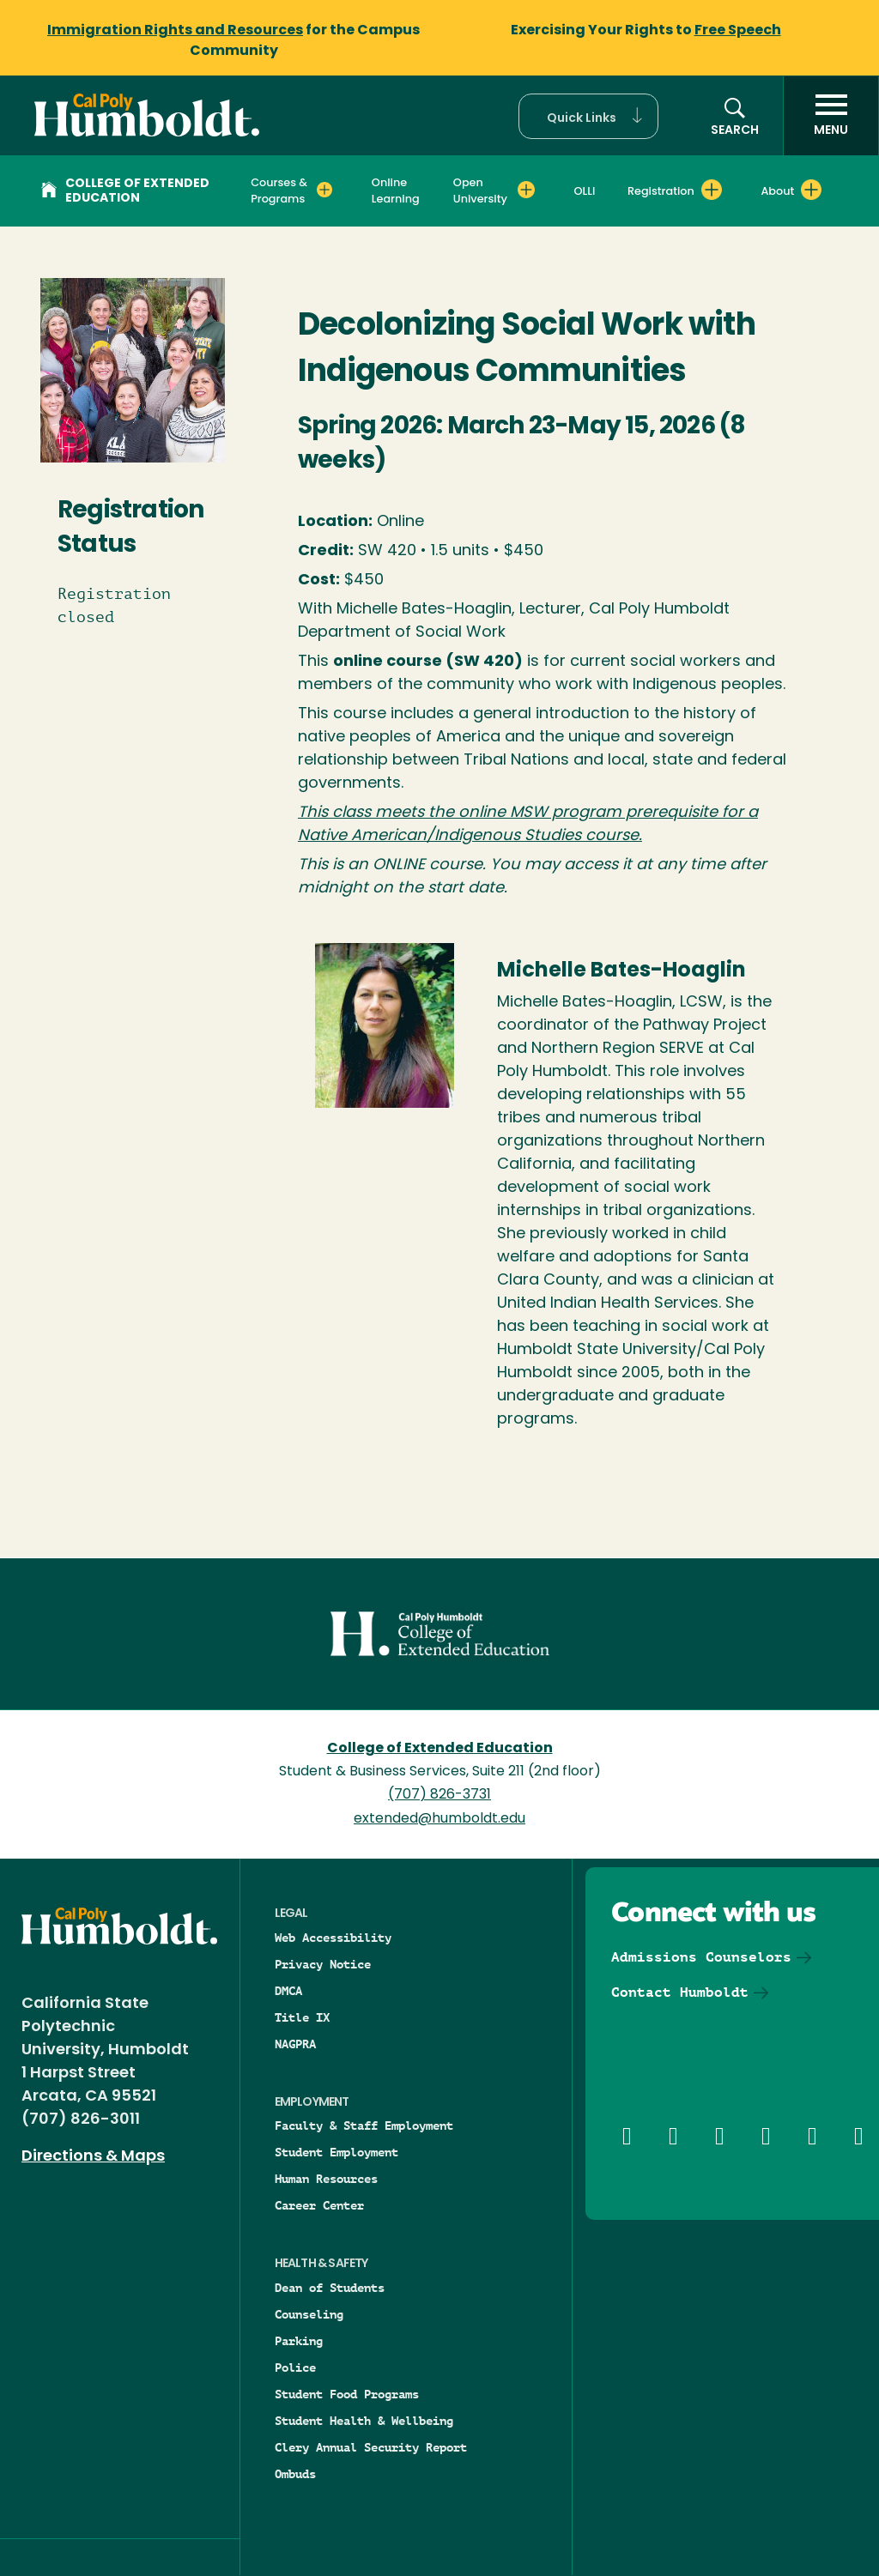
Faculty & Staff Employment (364, 2125)
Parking (299, 2341)
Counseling (309, 2314)
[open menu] (831, 115)
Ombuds (295, 2474)
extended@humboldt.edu (439, 1819)
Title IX (302, 2017)
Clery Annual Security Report (371, 2447)
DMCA (288, 1991)
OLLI (585, 191)
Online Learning (396, 190)
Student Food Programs (347, 2394)
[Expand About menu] (811, 189)
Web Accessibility (333, 1937)
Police (295, 2367)
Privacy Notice (323, 1964)
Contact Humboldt (680, 1992)
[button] (588, 116)
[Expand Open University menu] (526, 189)
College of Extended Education (125, 191)
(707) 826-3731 (439, 1795)
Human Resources (326, 2179)
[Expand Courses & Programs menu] (324, 189)
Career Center (319, 2205)
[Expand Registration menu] (711, 189)
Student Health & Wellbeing (364, 2421)
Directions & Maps (93, 2157)
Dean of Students (330, 2288)
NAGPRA (295, 2044)
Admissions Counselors (701, 1957)
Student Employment (336, 2152)
